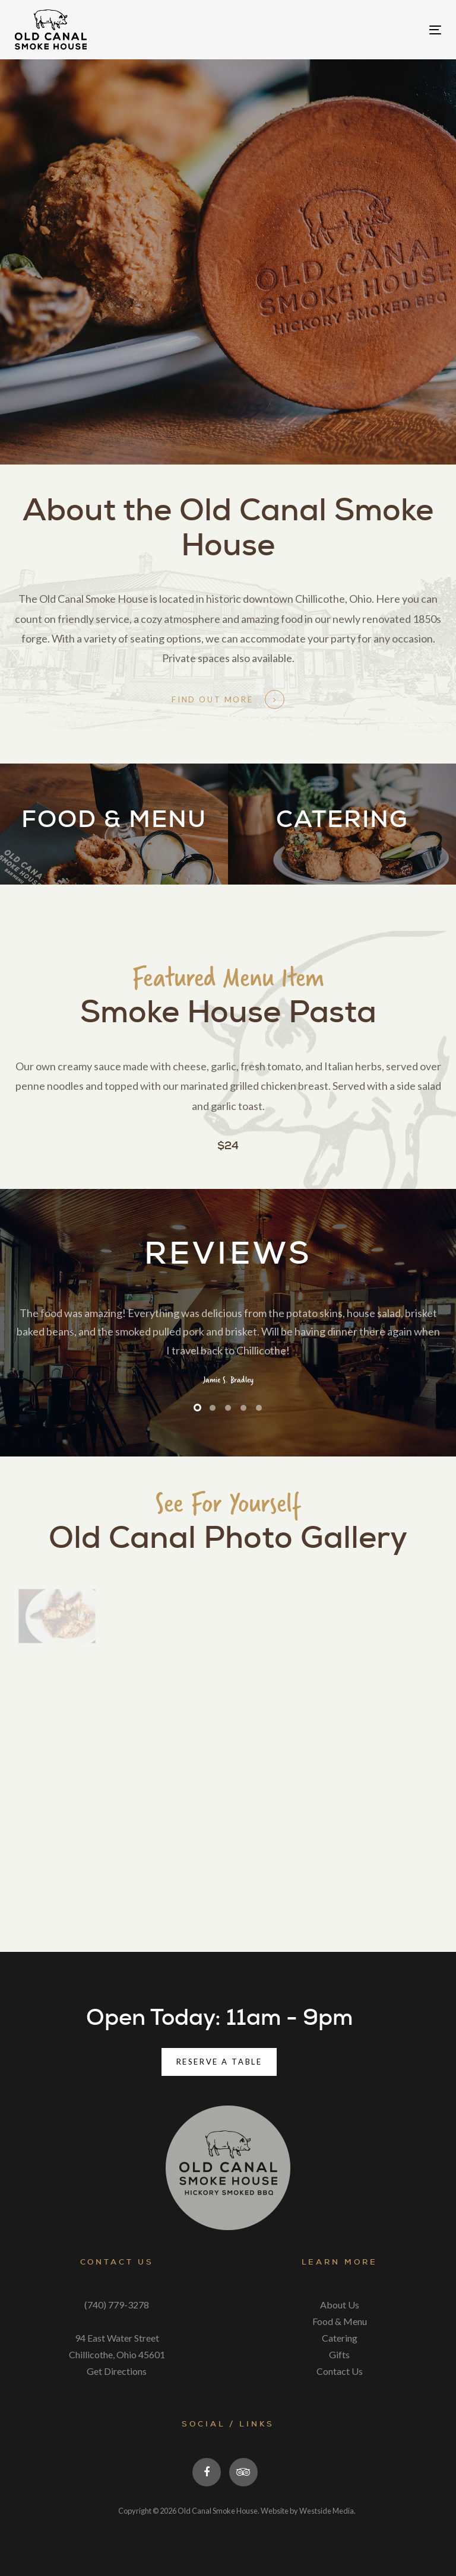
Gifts (339, 2354)
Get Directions (117, 2371)
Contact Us (339, 2371)
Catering (339, 2337)
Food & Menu (339, 2321)
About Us (339, 2304)
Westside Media (326, 2510)
